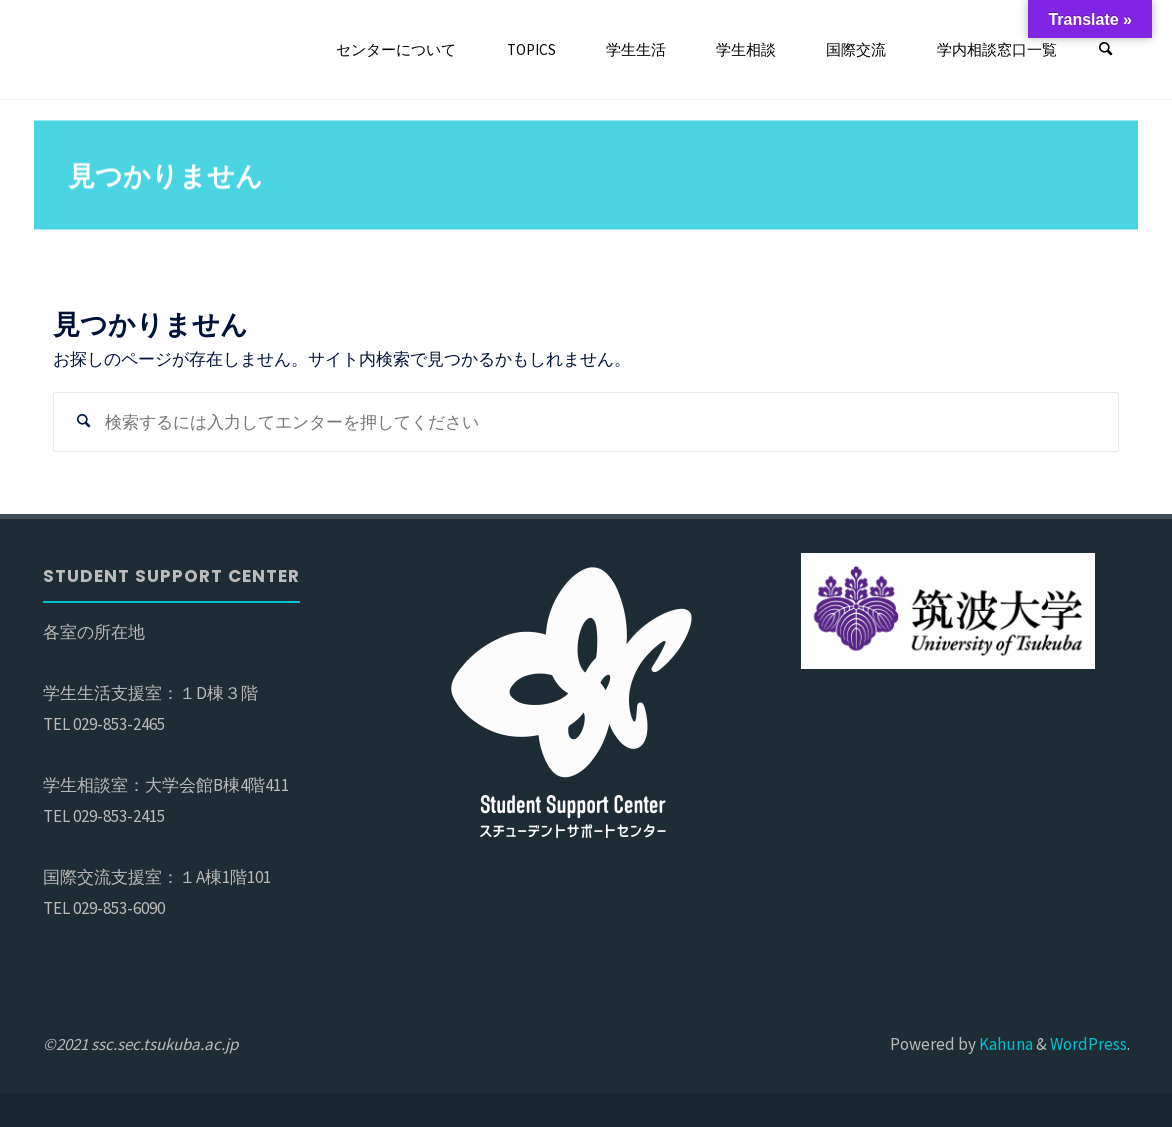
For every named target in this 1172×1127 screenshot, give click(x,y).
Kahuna (1004, 1044)
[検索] (1106, 50)
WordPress (1088, 1044)
